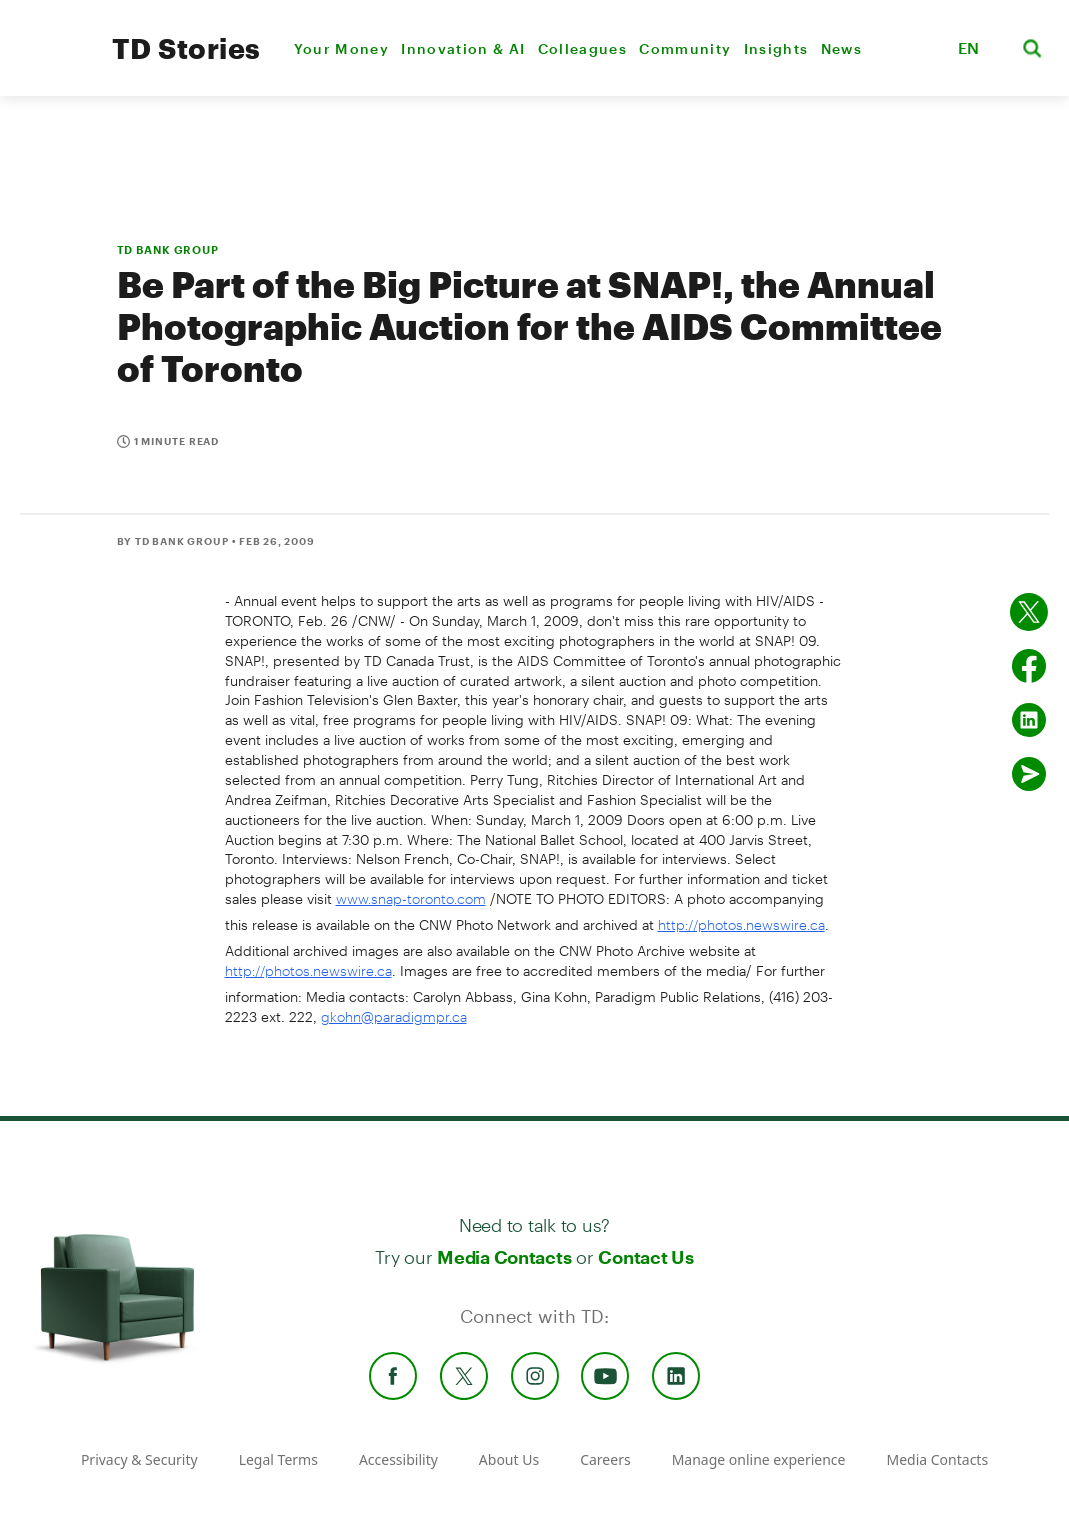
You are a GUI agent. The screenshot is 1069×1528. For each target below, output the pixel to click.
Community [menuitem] (685, 48)
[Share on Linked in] (1029, 720)
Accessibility (398, 1459)
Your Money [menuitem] (341, 48)
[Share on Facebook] (1029, 666)
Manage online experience (759, 1459)
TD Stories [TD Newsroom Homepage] (186, 48)
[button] (917, 48)
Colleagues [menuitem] (582, 48)
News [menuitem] (841, 48)
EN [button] (968, 47)
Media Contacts (504, 1257)
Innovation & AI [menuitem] (463, 48)
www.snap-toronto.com (411, 898)
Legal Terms (278, 1459)
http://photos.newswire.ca (741, 924)
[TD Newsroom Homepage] (51, 65)
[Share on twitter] (1029, 612)
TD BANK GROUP (168, 249)
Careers (605, 1459)
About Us (509, 1459)
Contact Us (645, 1257)
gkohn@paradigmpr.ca (394, 1016)
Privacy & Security (139, 1459)
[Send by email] (1029, 774)
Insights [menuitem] (776, 48)
